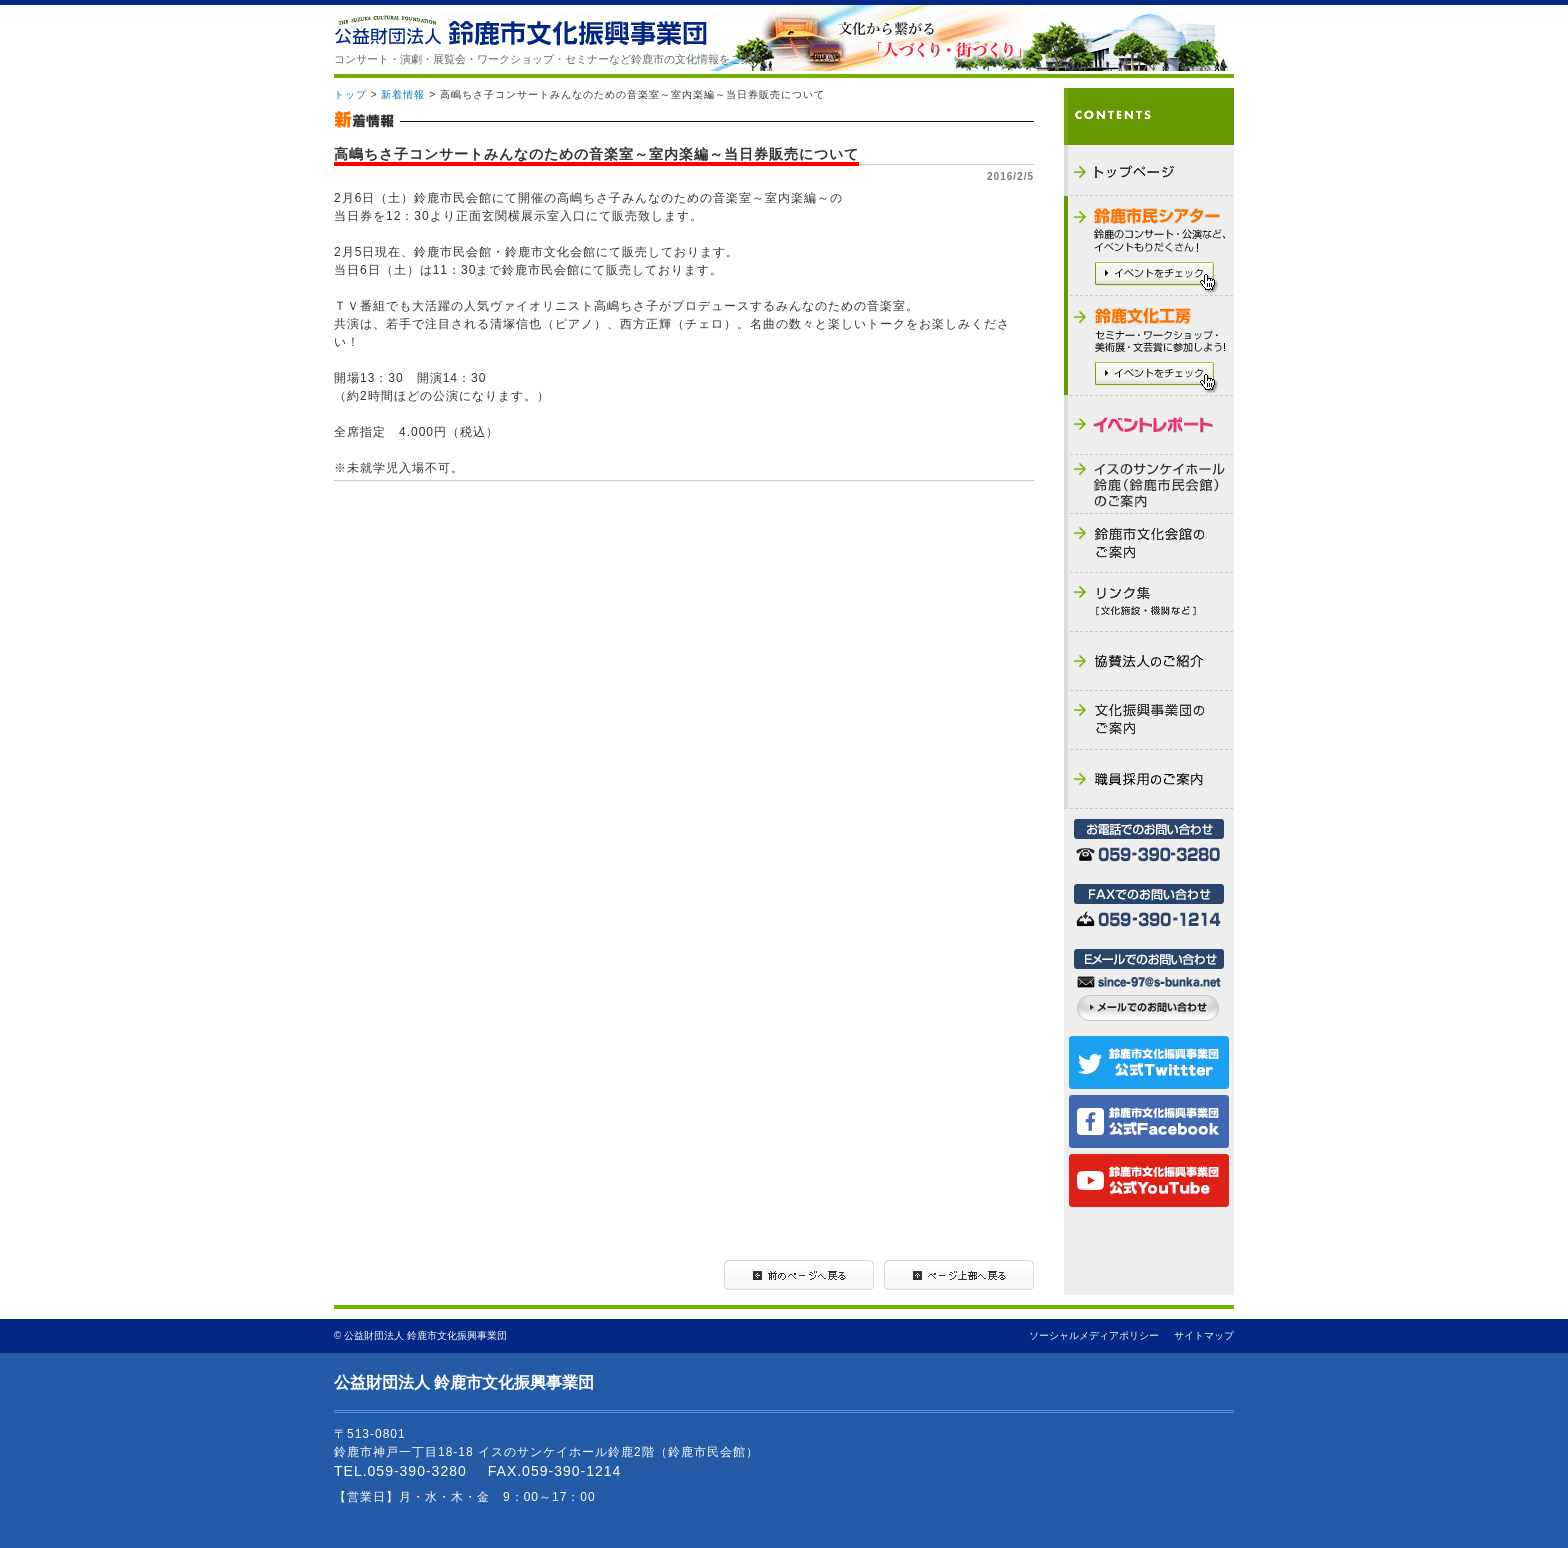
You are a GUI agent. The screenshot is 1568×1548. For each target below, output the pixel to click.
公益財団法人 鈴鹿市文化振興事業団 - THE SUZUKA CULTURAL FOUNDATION (520, 30)
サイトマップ (1204, 1335)
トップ (350, 94)
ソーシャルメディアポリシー (1094, 1335)
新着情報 (403, 94)
